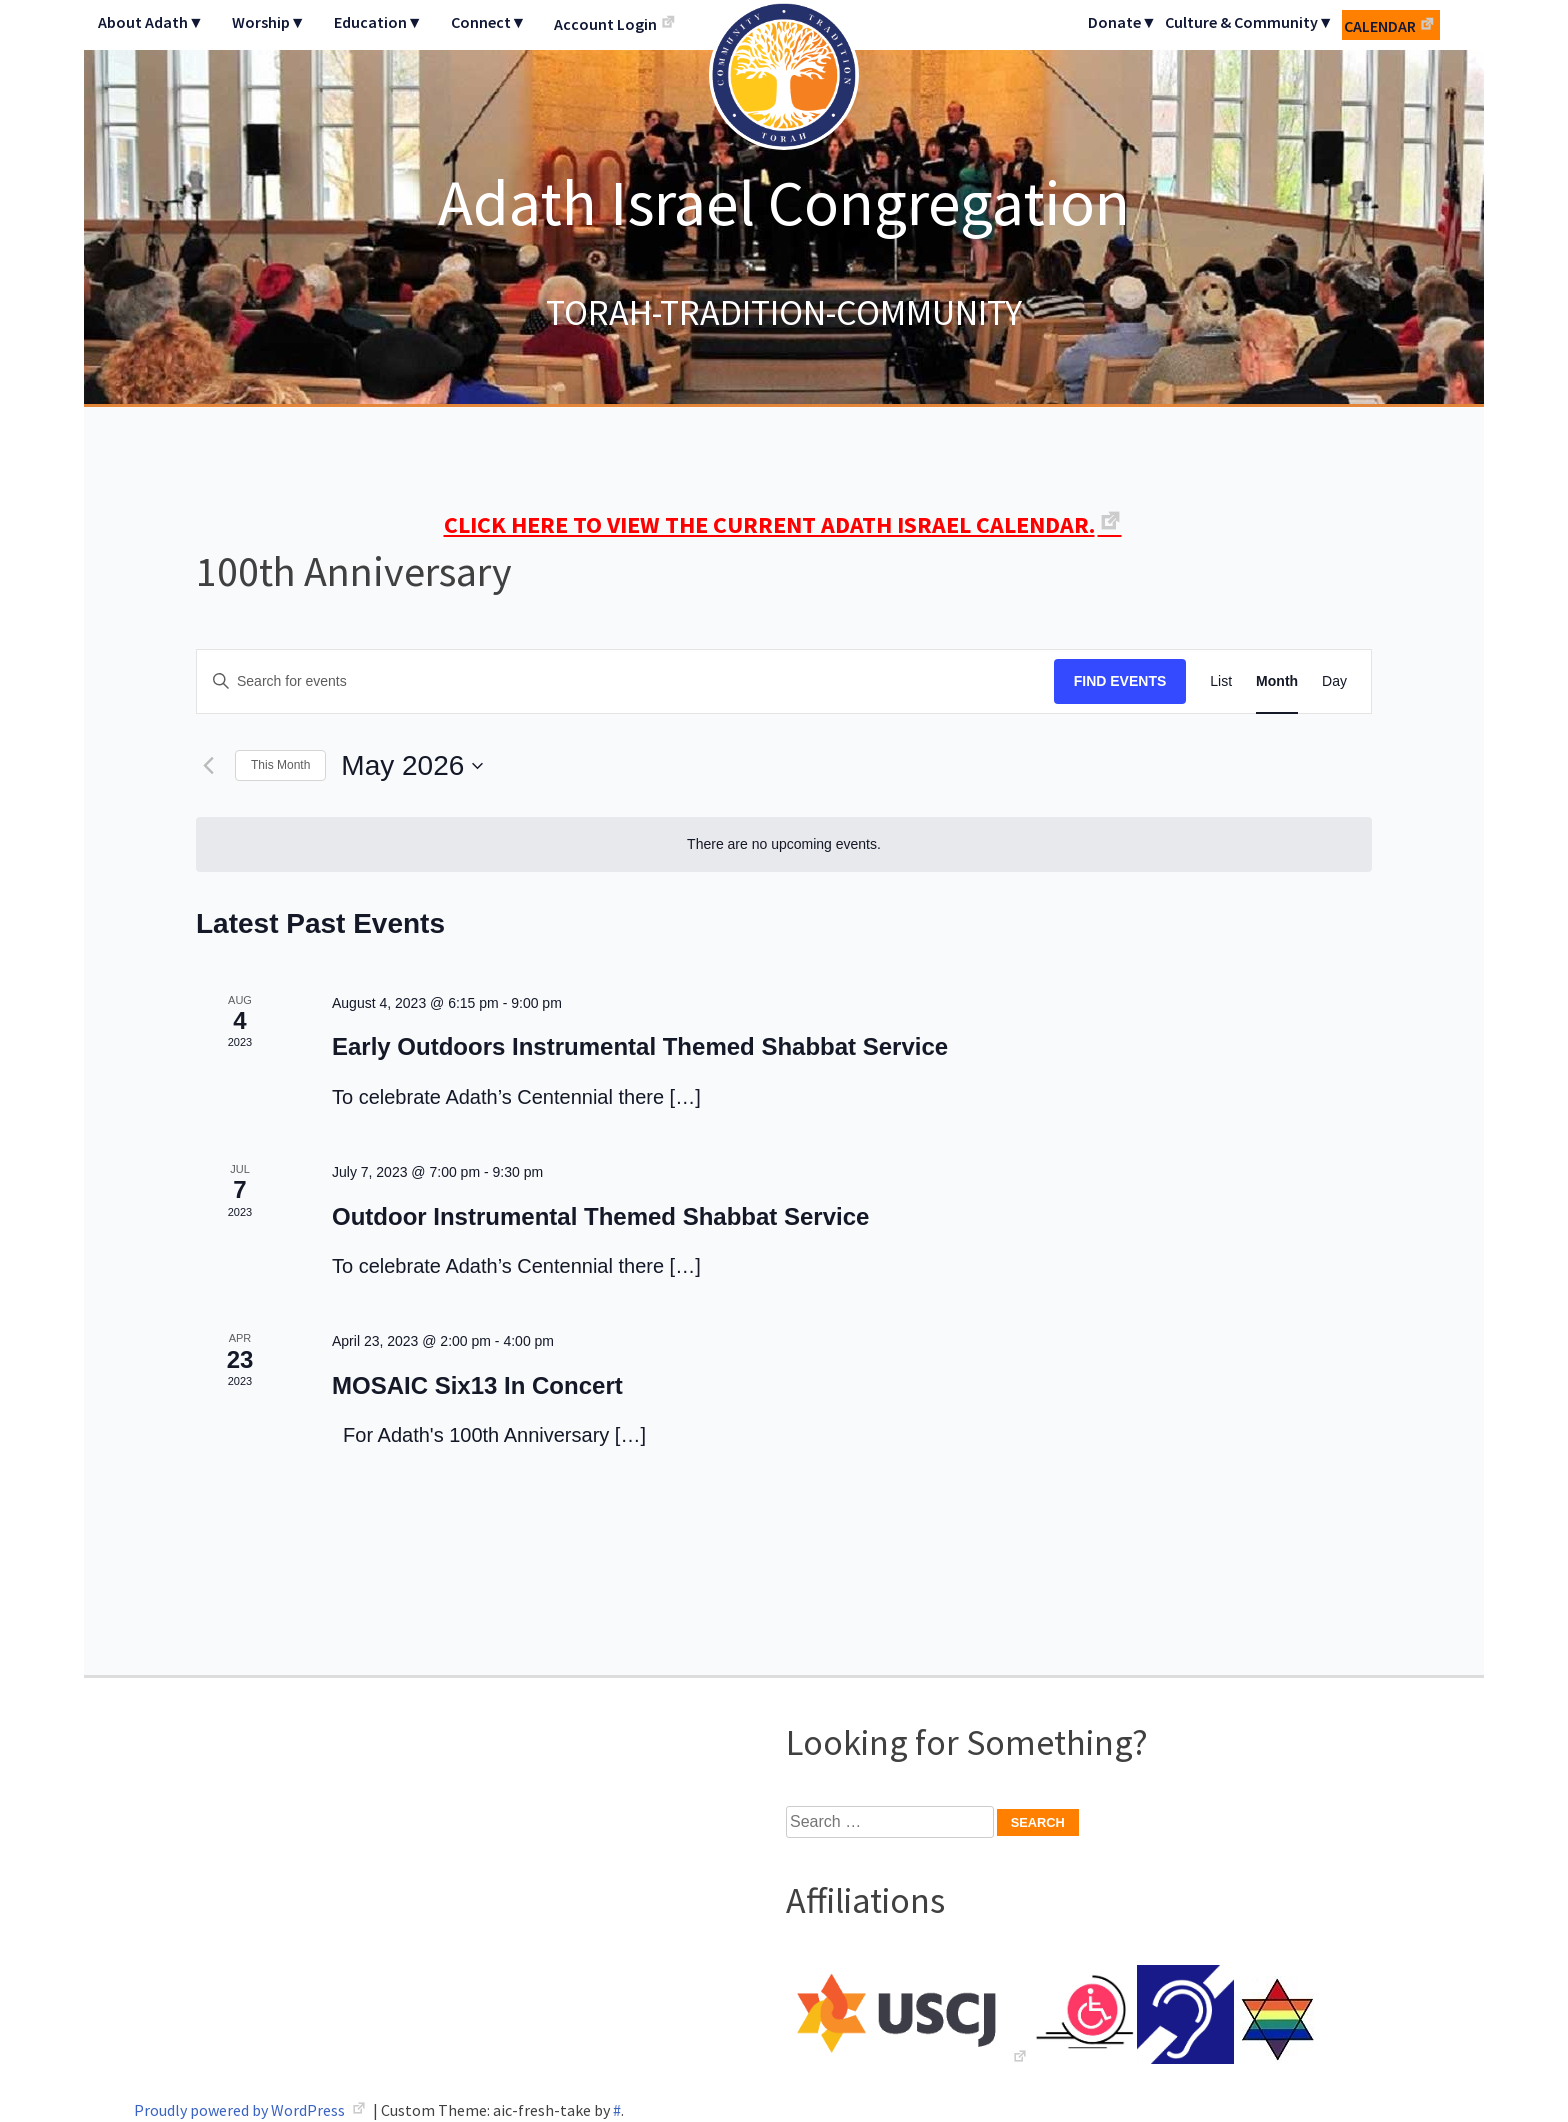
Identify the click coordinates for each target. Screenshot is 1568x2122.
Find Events (1120, 681)
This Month (280, 765)
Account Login (605, 24)
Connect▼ (489, 22)
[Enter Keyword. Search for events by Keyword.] (625, 681)
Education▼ (378, 22)
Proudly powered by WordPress (241, 2110)
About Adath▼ (151, 22)
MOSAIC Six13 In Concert (477, 1385)
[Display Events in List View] (1221, 681)
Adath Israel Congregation (784, 202)
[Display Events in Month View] (1277, 681)
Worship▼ (269, 22)
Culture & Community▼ (1249, 22)
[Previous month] (208, 766)
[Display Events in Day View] (1334, 681)
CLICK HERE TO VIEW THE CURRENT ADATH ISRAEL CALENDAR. (769, 524)
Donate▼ (1122, 22)
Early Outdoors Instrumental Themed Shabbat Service (640, 1046)
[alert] (784, 844)
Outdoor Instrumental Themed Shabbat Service (600, 1216)
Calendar (1380, 26)
